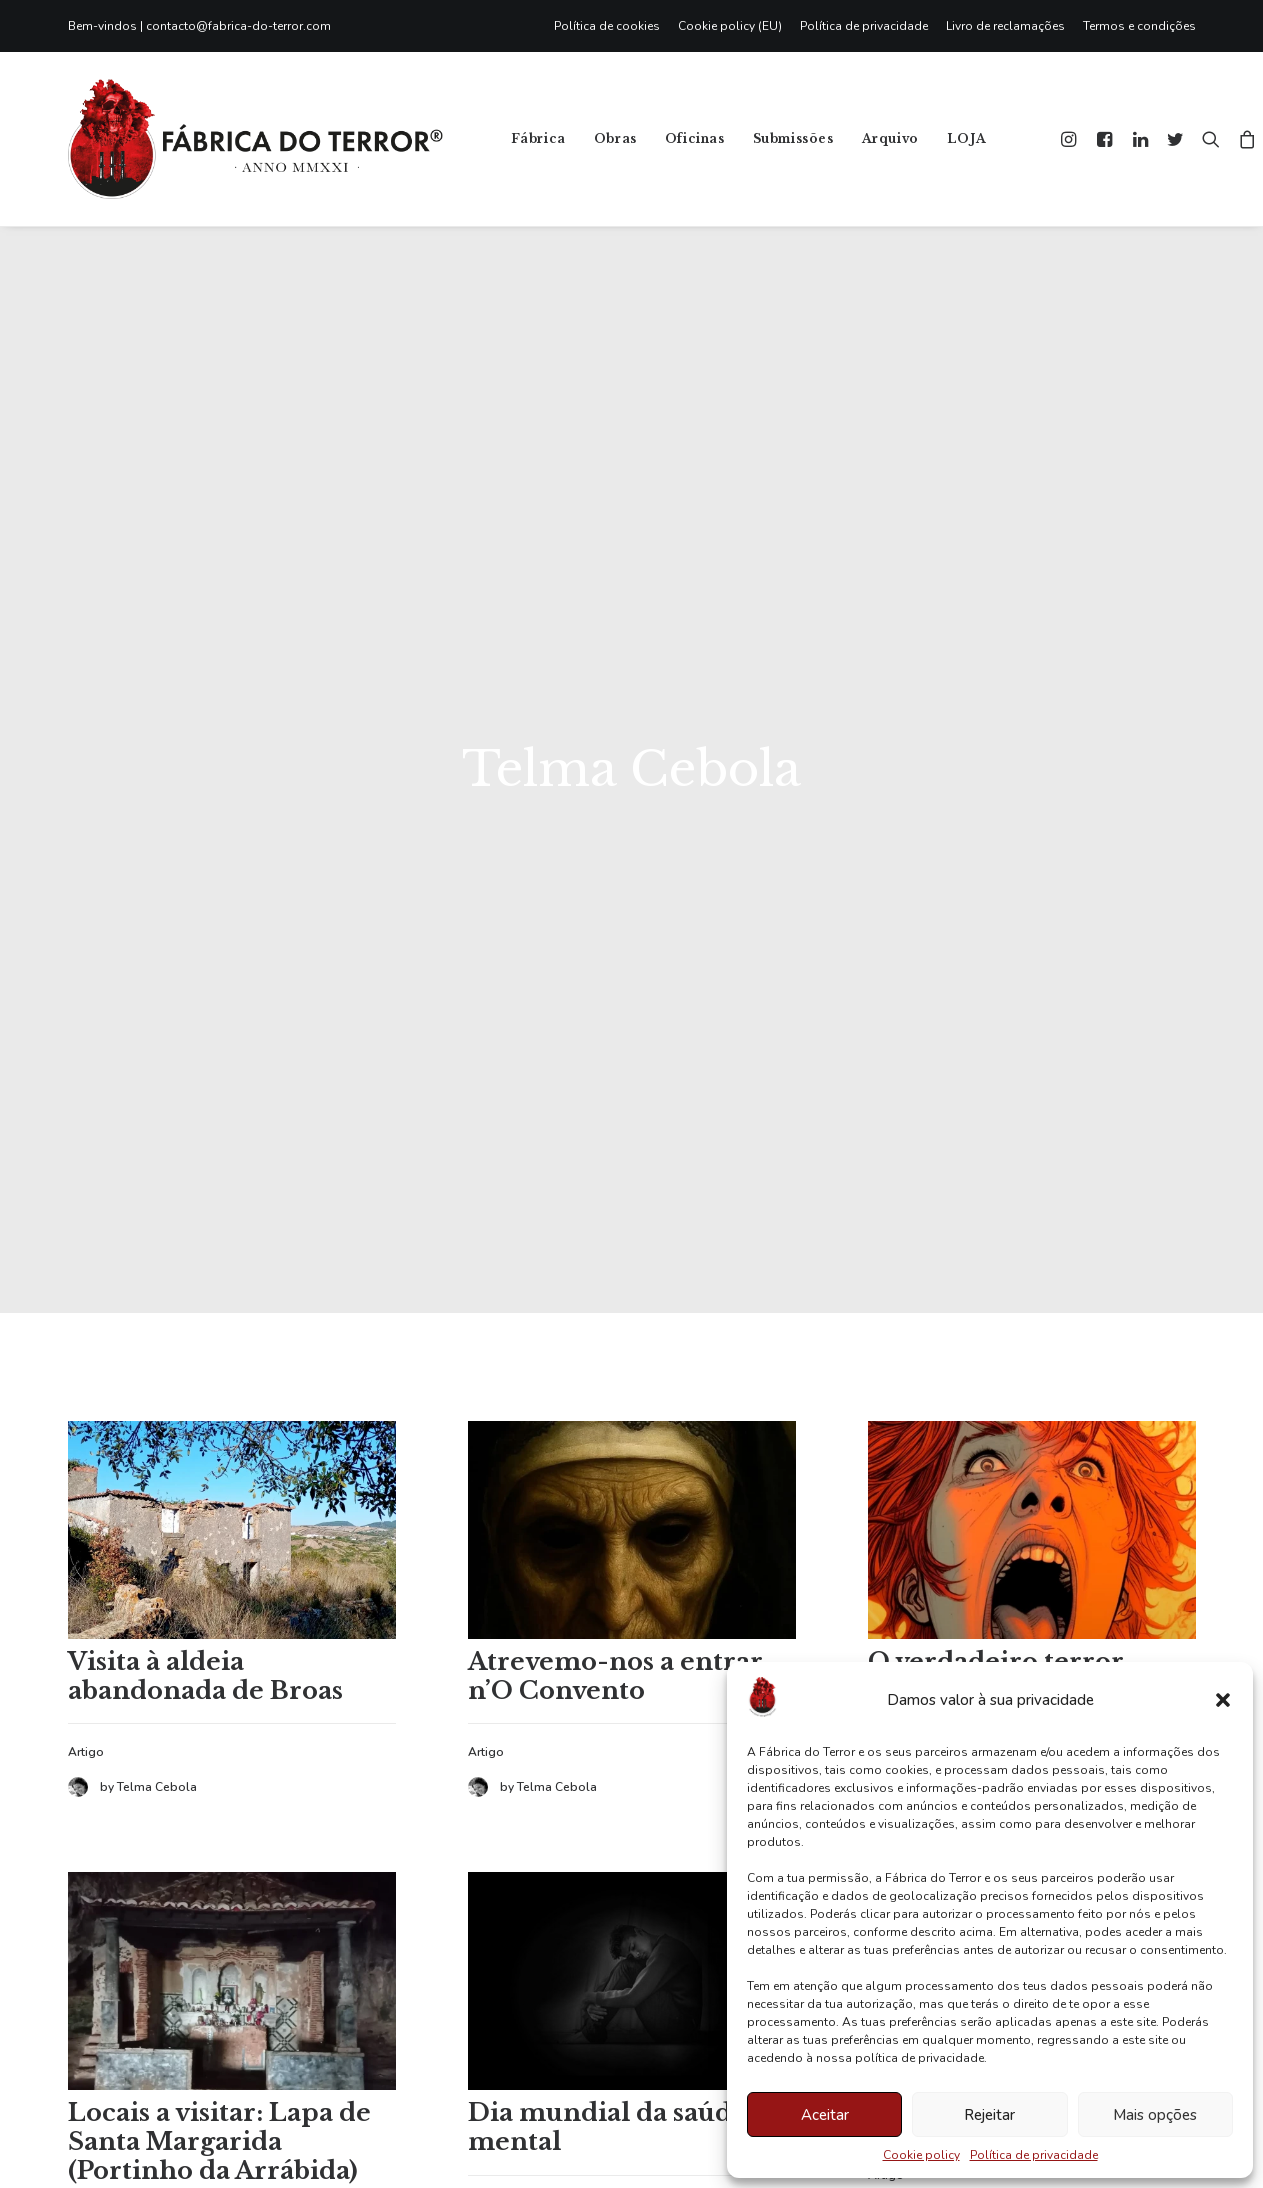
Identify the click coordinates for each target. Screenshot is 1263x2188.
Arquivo (890, 138)
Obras (615, 138)
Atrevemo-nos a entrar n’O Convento (615, 1427)
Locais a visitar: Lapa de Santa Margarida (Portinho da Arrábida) (219, 1892)
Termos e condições (1139, 26)
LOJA (966, 138)
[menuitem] (611, 26)
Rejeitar (989, 2115)
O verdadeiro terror (996, 1412)
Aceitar (825, 2115)
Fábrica (538, 138)
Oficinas (695, 138)
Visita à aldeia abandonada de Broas (205, 1427)
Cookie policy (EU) (730, 26)
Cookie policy (921, 2155)
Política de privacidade (1034, 2155)
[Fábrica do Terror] (255, 139)
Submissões (793, 138)
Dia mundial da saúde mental (607, 1878)
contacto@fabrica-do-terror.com (238, 26)
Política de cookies (607, 26)
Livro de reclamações (1005, 26)
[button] (1223, 1700)
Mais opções (1155, 2115)
